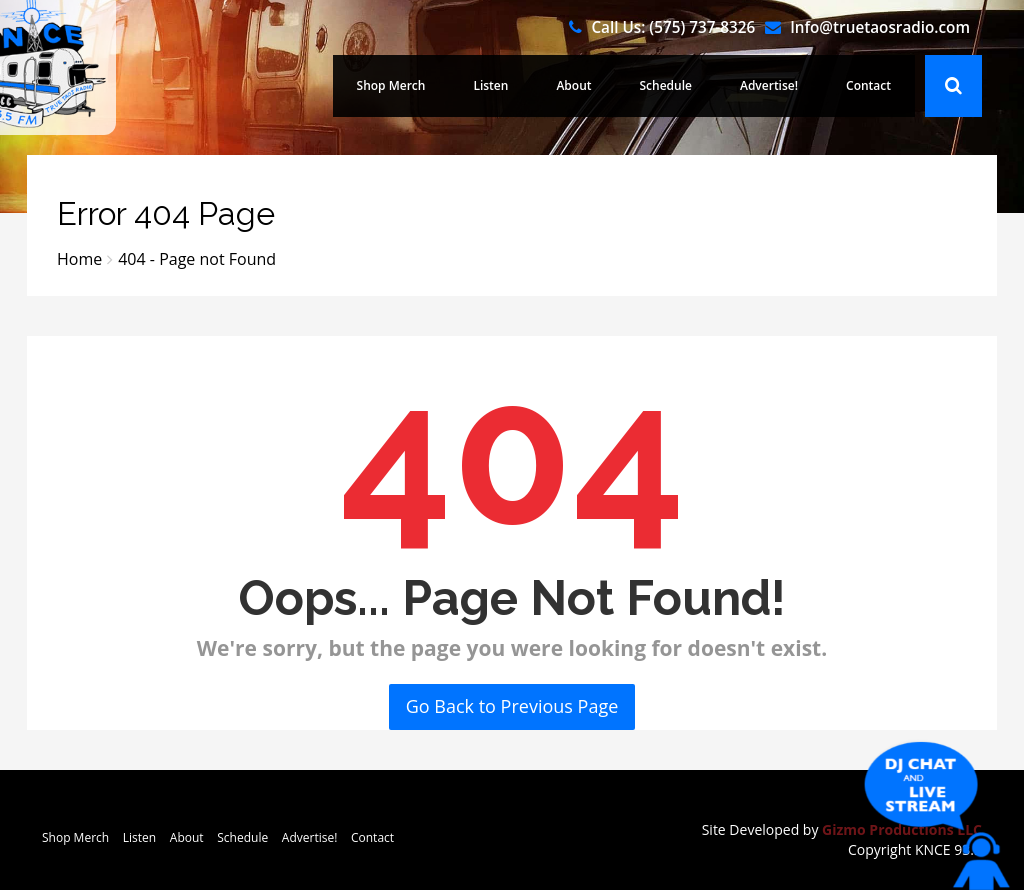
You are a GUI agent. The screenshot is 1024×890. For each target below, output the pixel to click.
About (573, 85)
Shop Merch (391, 85)
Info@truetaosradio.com (880, 27)
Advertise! (769, 85)
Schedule (666, 85)
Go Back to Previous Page (512, 706)
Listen (490, 85)
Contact (868, 85)
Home (79, 259)
